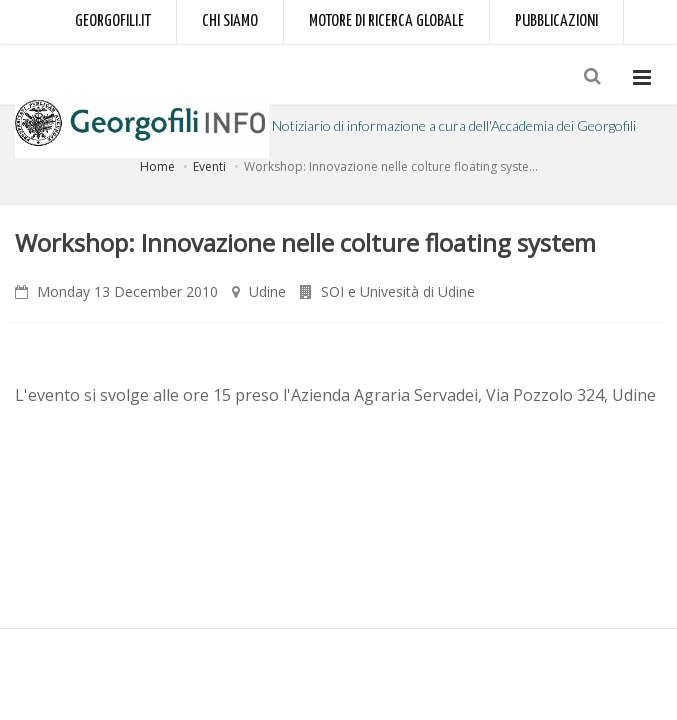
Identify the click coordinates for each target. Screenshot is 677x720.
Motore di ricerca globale (386, 21)
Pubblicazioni (556, 21)
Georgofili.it (113, 21)
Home (157, 166)
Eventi (209, 166)
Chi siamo (230, 21)
